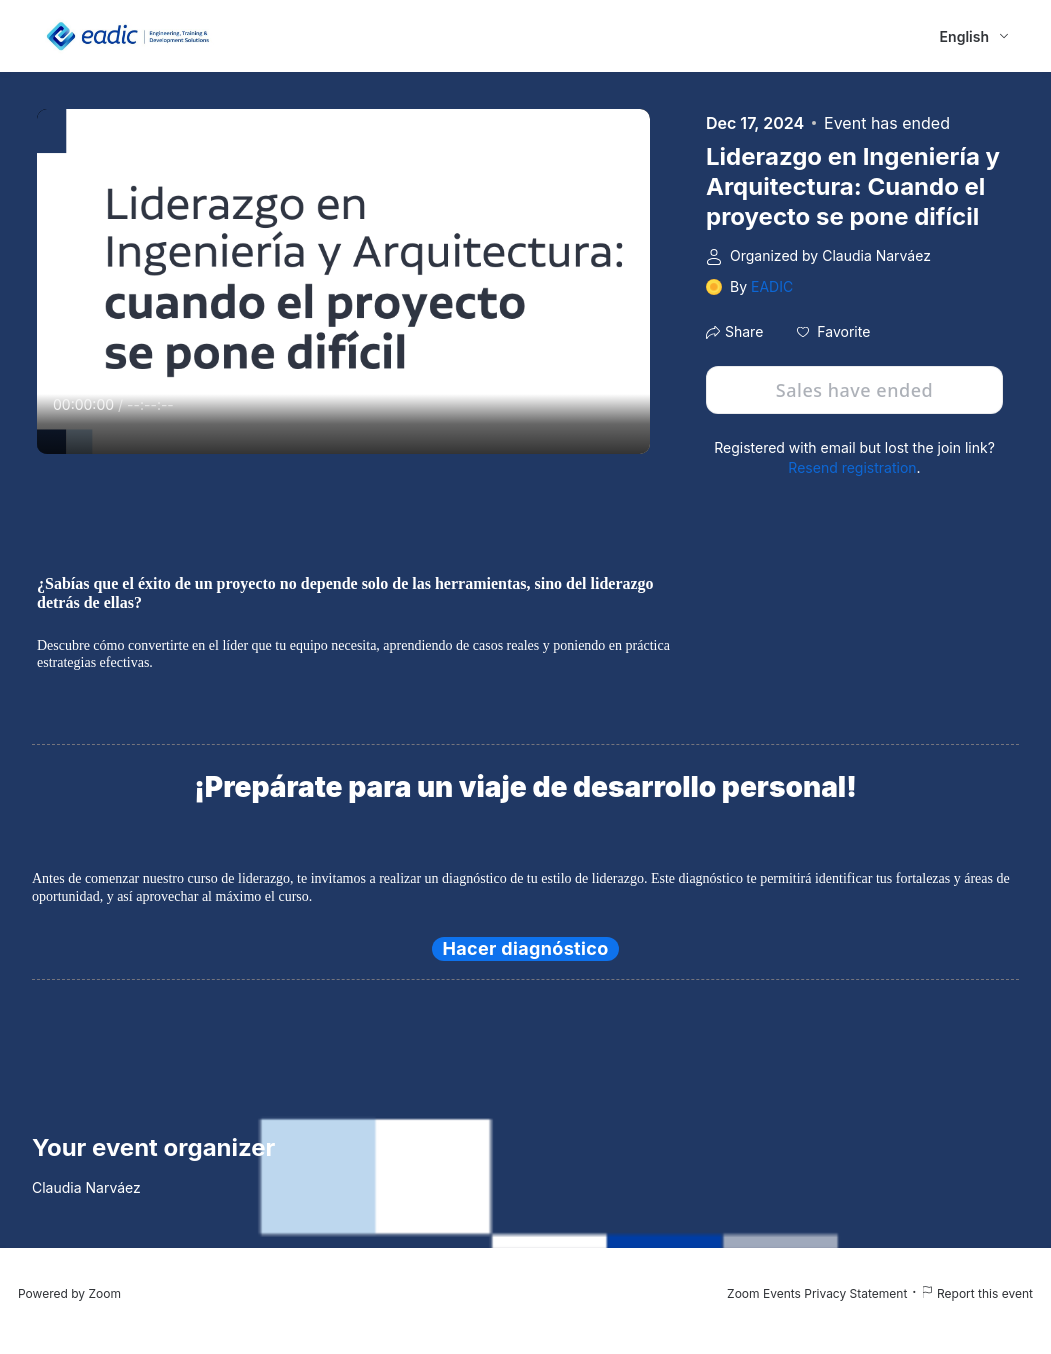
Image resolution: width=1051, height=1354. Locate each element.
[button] (833, 332)
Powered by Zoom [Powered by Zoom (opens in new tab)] (69, 1293)
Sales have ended (854, 390)
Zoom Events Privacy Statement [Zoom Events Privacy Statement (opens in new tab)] (817, 1293)
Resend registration (852, 467)
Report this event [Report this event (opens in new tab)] (977, 1293)
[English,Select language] (975, 36)
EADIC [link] (772, 286)
